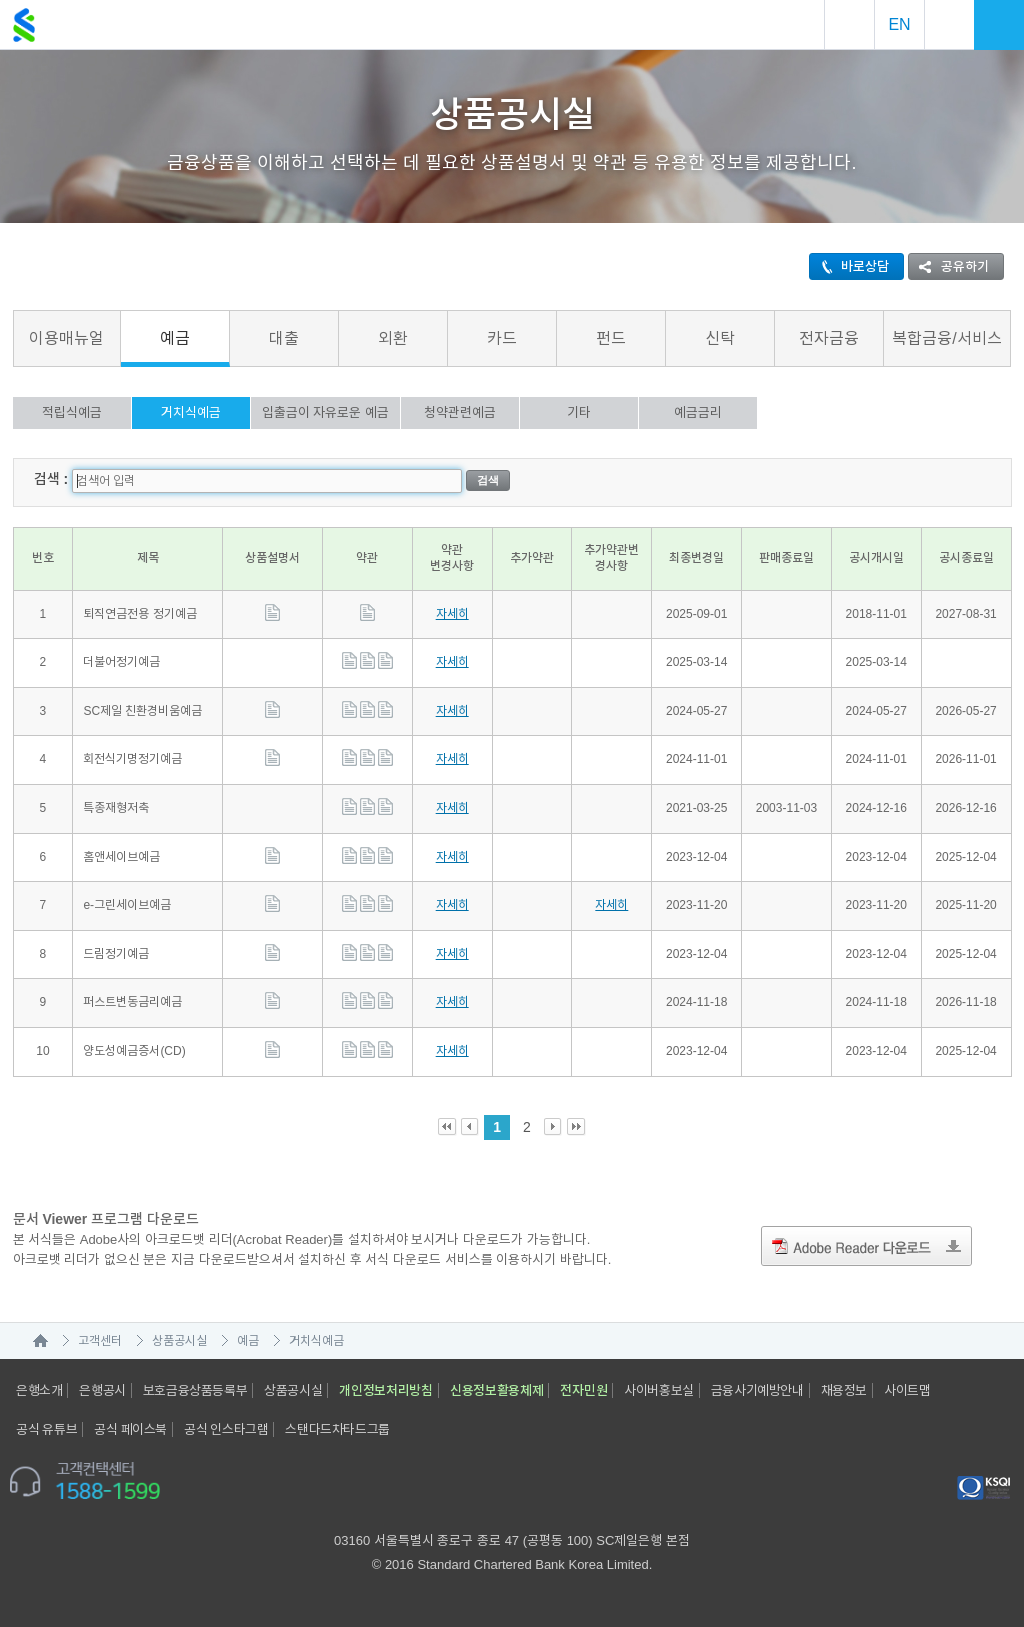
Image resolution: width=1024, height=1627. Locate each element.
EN (899, 24)
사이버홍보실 (659, 1390)
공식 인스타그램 (226, 1429)
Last (576, 1127)
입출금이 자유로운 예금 (325, 412)
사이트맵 (907, 1390)
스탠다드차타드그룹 (337, 1429)
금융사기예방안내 (757, 1390)
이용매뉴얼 (66, 338)
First (447, 1127)
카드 (502, 338)
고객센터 (100, 1341)
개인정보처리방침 (386, 1390)
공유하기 (949, 266)
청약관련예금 (460, 412)
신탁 (720, 338)
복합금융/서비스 (946, 338)
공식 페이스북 (130, 1429)
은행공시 (102, 1390)
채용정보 (844, 1390)
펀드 (611, 338)
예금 (175, 338)
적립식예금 (72, 412)
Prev (470, 1127)
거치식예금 (191, 412)
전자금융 (829, 338)
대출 (284, 338)
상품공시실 (179, 1341)
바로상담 (849, 266)
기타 (579, 412)
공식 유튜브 (46, 1429)
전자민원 (583, 1390)
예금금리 (698, 412)
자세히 (452, 614)
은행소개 (39, 1390)
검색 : (51, 479)
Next (553, 1127)
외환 (393, 338)
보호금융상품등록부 (195, 1390)
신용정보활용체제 (497, 1390)
